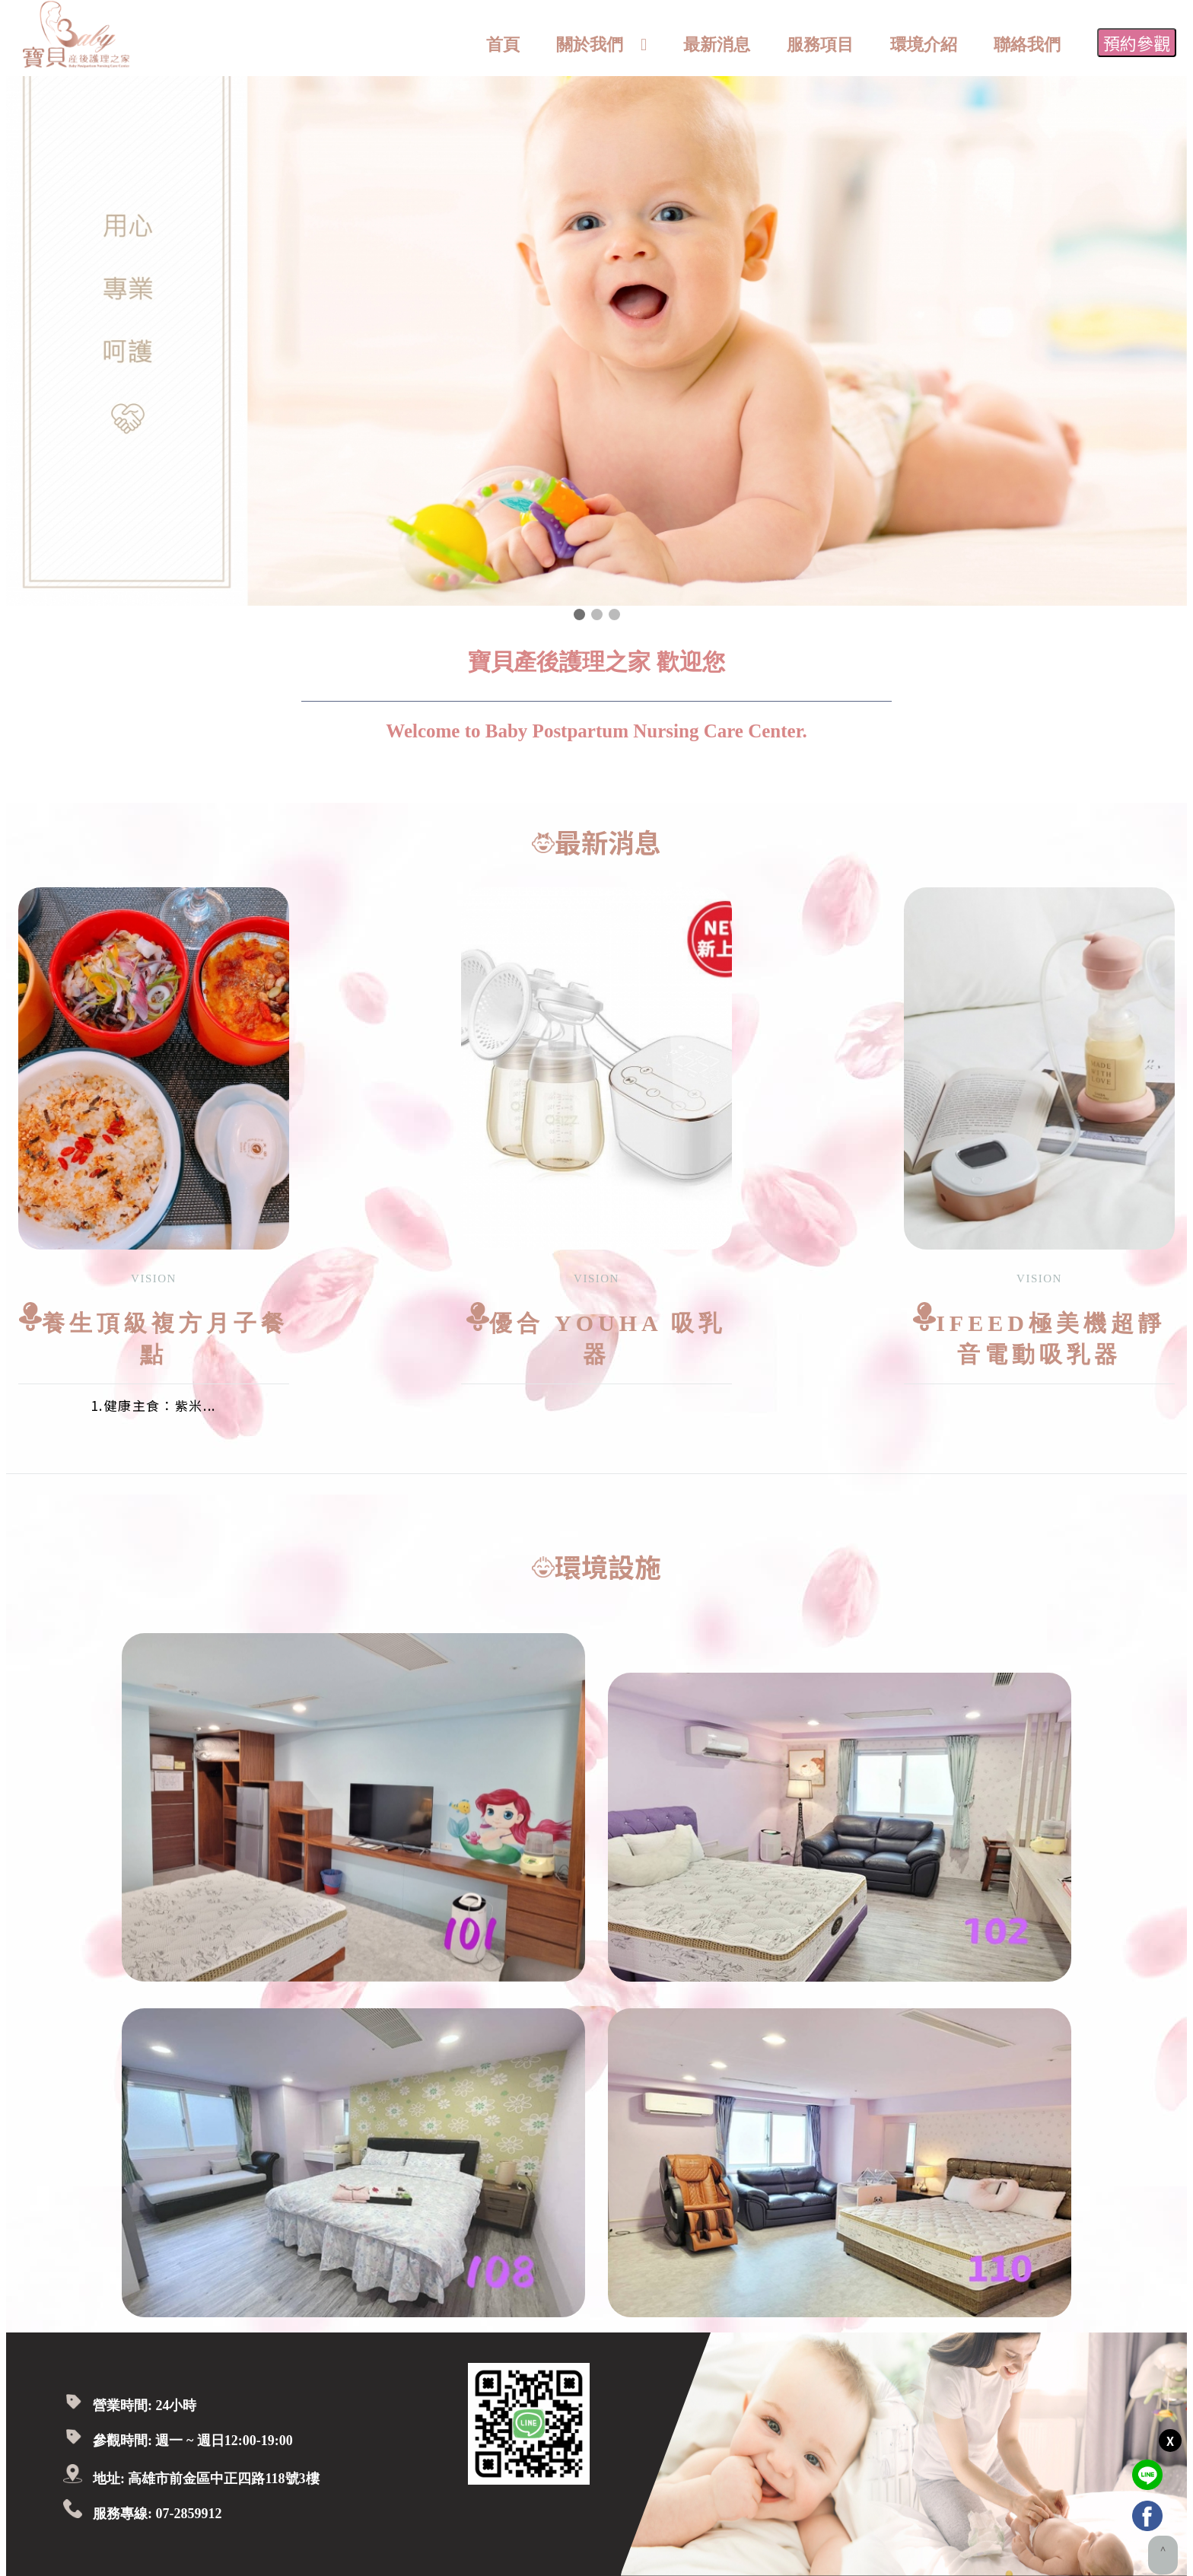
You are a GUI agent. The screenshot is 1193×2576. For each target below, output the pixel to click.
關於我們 (589, 44)
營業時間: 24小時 (145, 2405)
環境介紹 (923, 44)
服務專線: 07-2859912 (157, 2513)
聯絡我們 (1027, 44)
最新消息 (716, 44)
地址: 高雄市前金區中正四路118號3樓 (206, 2478)
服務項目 (820, 44)
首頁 (503, 44)
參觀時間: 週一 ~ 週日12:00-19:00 (193, 2440)
